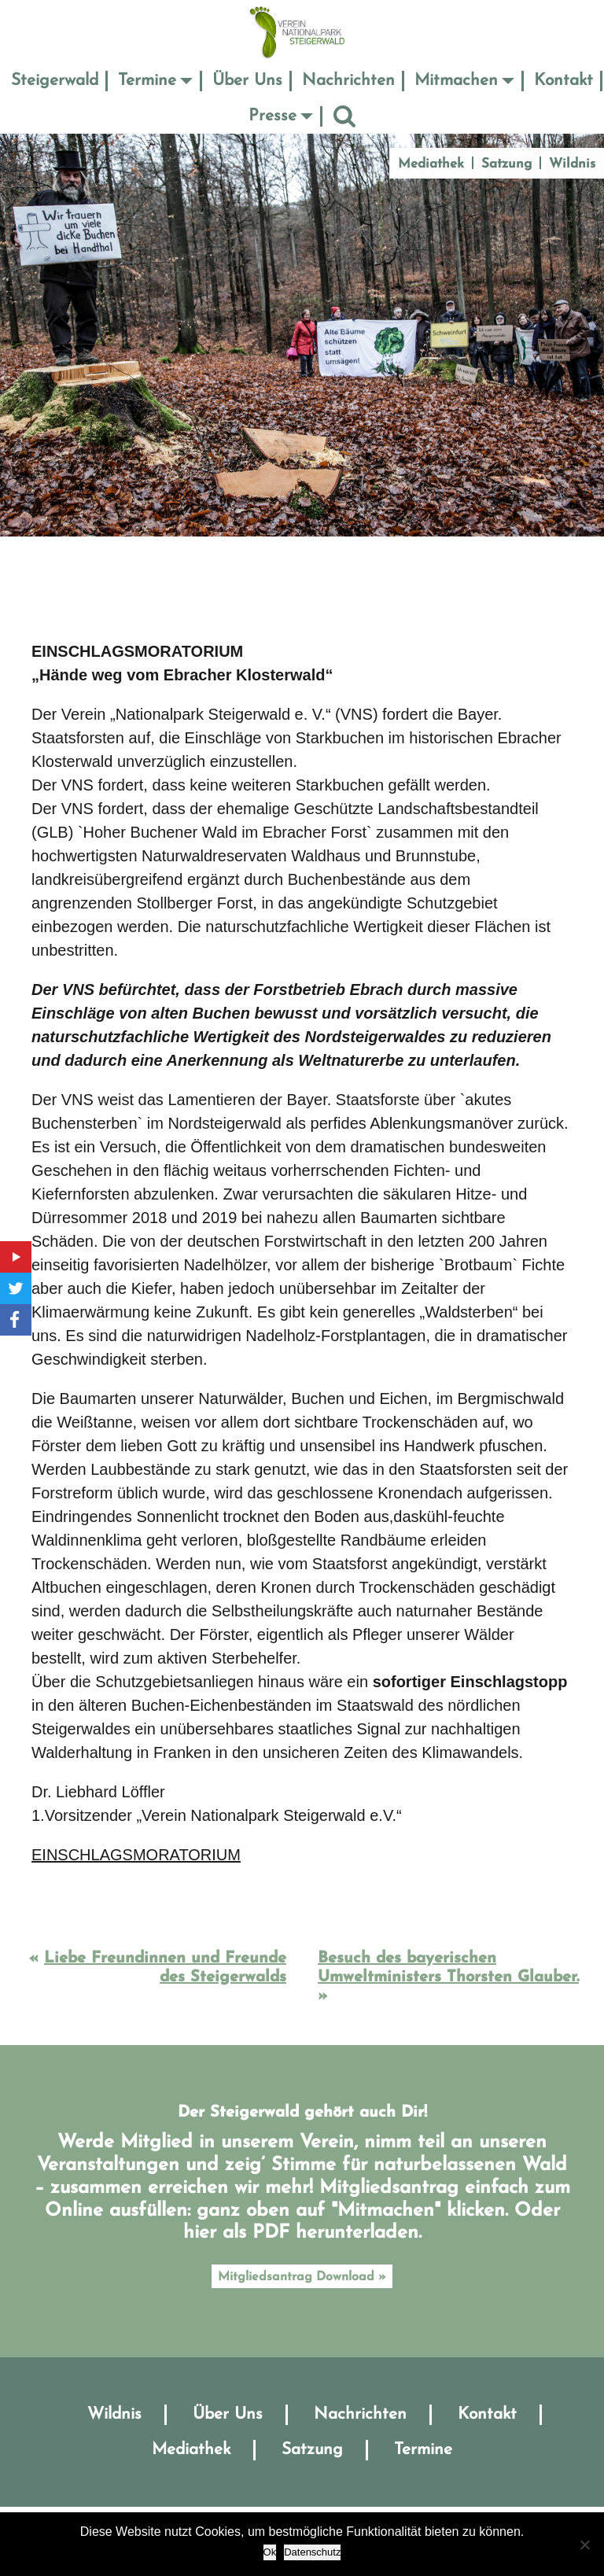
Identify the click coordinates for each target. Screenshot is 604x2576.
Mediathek (431, 164)
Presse (272, 116)
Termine (147, 80)
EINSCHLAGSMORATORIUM (136, 1854)
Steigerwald (54, 80)
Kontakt (563, 80)
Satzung (506, 164)
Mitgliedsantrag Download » (302, 2277)
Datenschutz (312, 2552)
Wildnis (572, 164)
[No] (584, 2544)
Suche (344, 116)
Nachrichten (348, 80)
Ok (270, 2552)
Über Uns (247, 80)
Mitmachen (456, 80)
